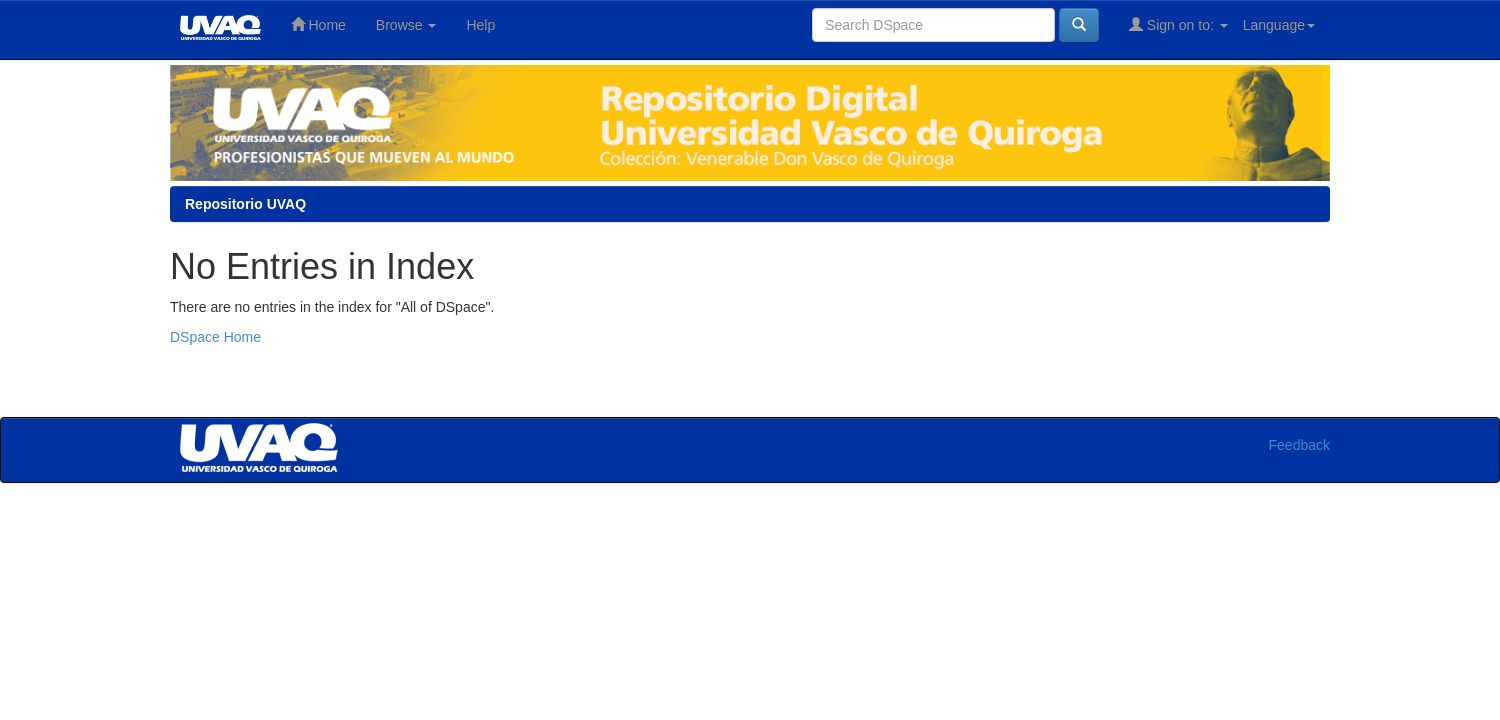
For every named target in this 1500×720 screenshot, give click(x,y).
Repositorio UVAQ (245, 204)
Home (318, 24)
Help (480, 25)
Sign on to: (1178, 24)
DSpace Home (215, 337)
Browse (406, 25)
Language (1279, 25)
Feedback (1299, 445)
